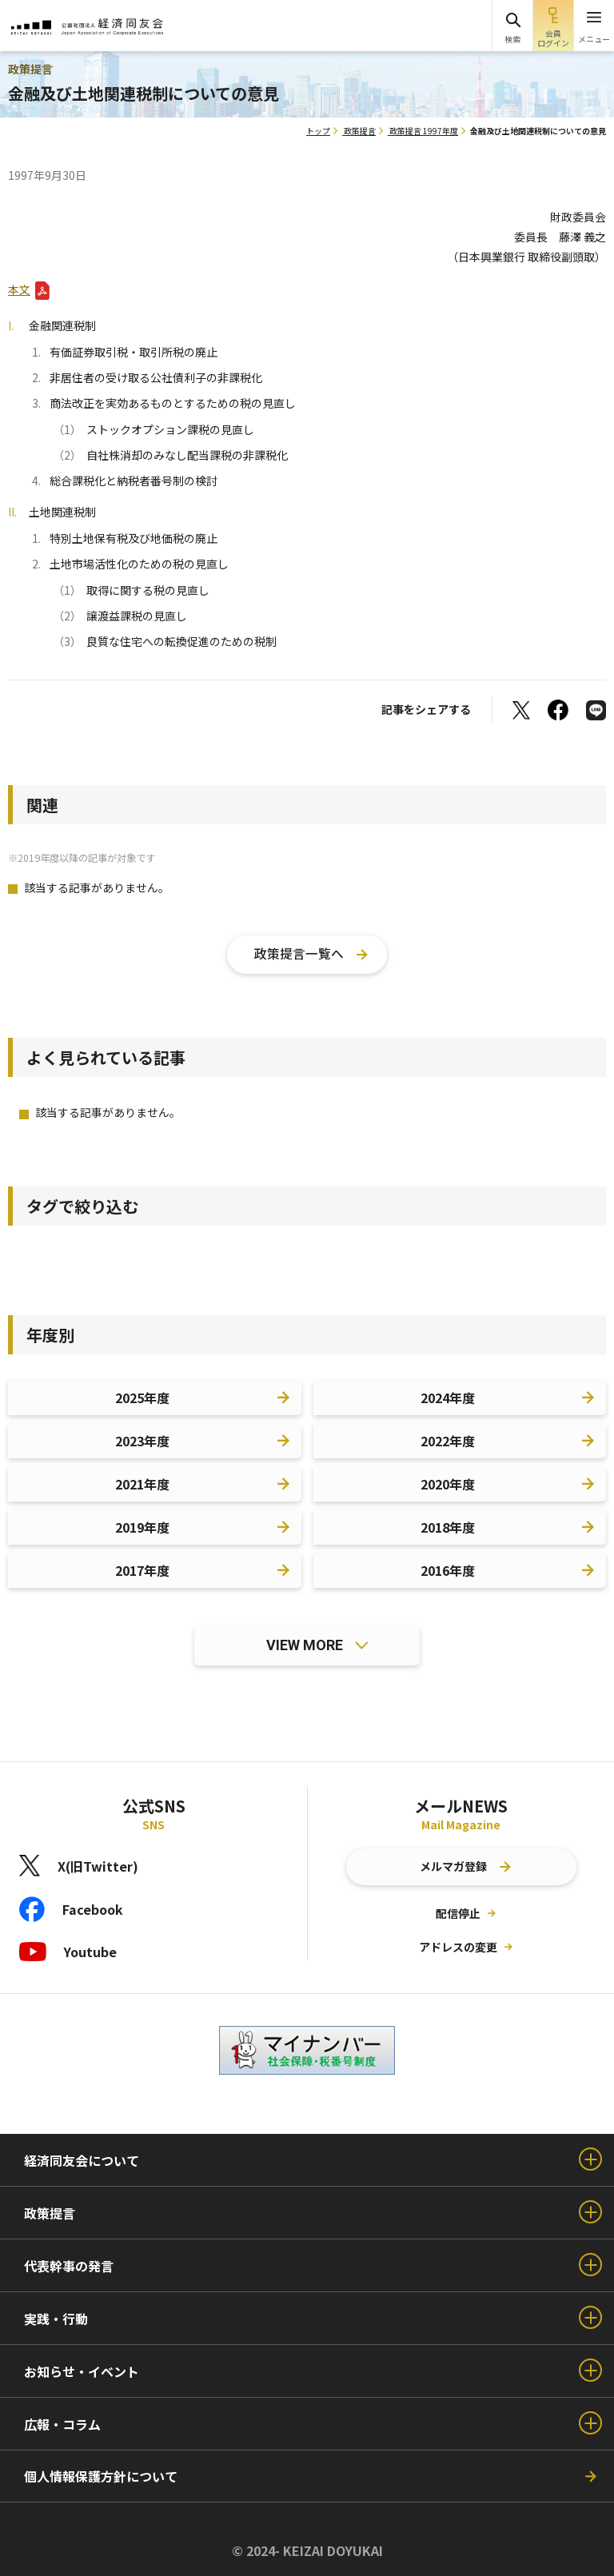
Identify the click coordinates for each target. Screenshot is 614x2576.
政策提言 (360, 131)
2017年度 (142, 1570)
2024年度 (448, 1397)
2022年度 (448, 1440)
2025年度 (142, 1397)
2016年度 (448, 1570)
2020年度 (448, 1483)
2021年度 (142, 1483)
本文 (19, 289)
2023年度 (142, 1440)
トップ (318, 131)
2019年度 (142, 1527)
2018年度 (448, 1527)
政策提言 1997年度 (423, 131)
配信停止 (458, 1913)
